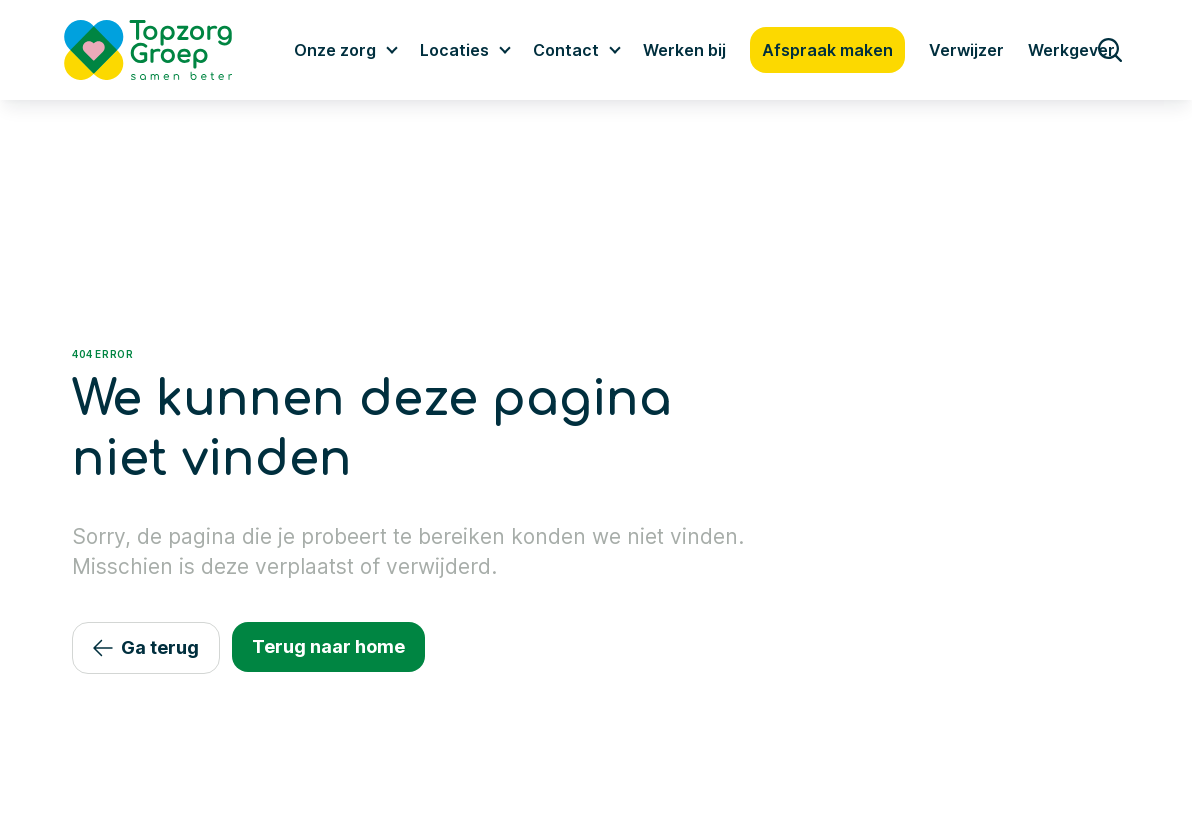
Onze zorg (335, 50)
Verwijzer (966, 50)
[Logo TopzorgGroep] (165, 50)
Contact (566, 50)
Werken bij (684, 50)
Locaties (454, 50)
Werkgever (1071, 50)
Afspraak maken (827, 50)
